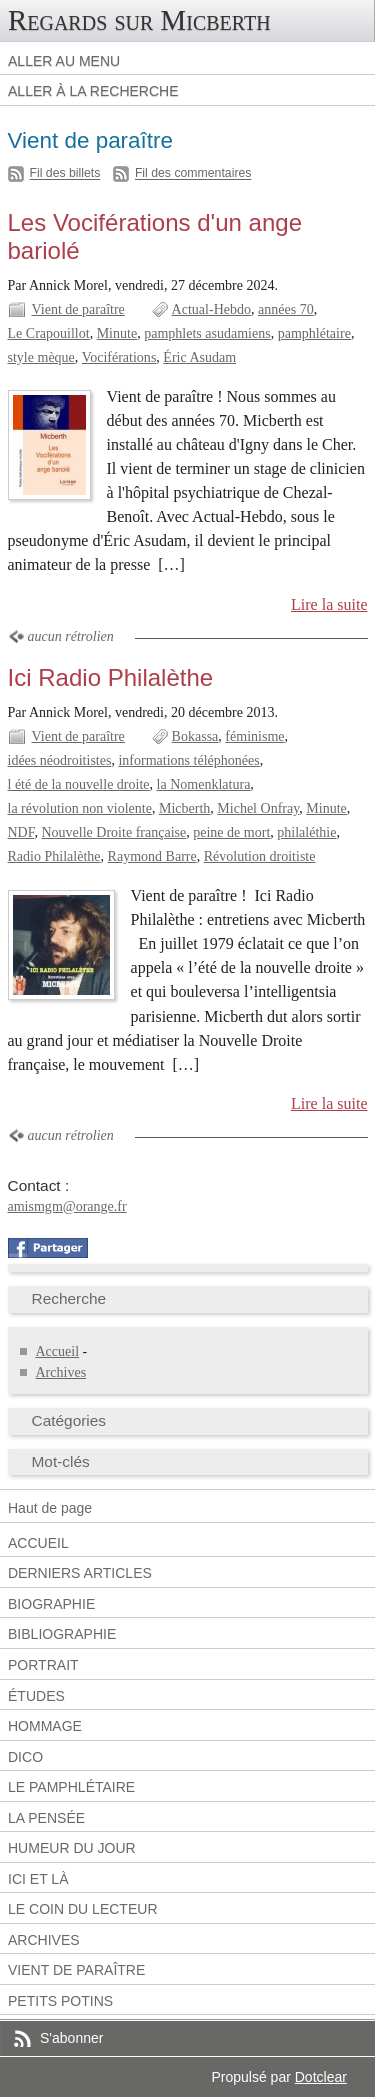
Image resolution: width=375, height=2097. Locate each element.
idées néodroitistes (60, 760)
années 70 (286, 309)
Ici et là (38, 1879)
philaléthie (306, 832)
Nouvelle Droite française (113, 832)
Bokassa (195, 736)
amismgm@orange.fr (67, 1206)
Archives (61, 1372)
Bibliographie (62, 1634)
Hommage (45, 1726)
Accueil (58, 1351)
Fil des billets (65, 174)
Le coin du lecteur (83, 1909)
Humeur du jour (72, 1848)
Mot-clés (61, 1461)
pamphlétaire (314, 333)
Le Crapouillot (49, 333)
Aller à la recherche (93, 91)
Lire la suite (329, 604)
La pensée (46, 1818)
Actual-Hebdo (211, 309)
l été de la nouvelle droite (79, 784)
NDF (21, 832)
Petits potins (60, 2001)
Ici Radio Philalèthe (111, 677)
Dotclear (321, 2077)
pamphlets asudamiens (207, 333)
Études (36, 1696)
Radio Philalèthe (54, 856)
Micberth (184, 808)
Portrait (43, 1665)
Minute (117, 333)
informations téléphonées (188, 760)
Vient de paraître (78, 309)
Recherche (69, 1298)
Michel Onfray (258, 808)
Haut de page (50, 1508)
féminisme (254, 736)
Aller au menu (64, 61)
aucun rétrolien (71, 636)
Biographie (51, 1604)
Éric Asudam (199, 357)
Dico (25, 1757)
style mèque (41, 357)
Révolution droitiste (260, 856)
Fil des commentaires (193, 174)
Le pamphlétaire (71, 1787)
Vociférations (119, 357)
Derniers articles (80, 1573)
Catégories (69, 1420)
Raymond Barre (152, 856)
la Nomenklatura (204, 784)
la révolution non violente (80, 808)
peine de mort (231, 832)
